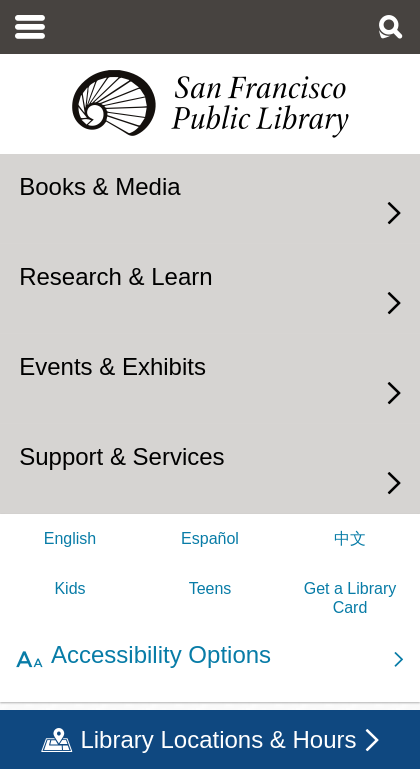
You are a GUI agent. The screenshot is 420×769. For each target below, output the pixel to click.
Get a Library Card (350, 597)
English (70, 538)
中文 (350, 538)
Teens (210, 588)
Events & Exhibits (112, 366)
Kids (69, 588)
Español (210, 538)
